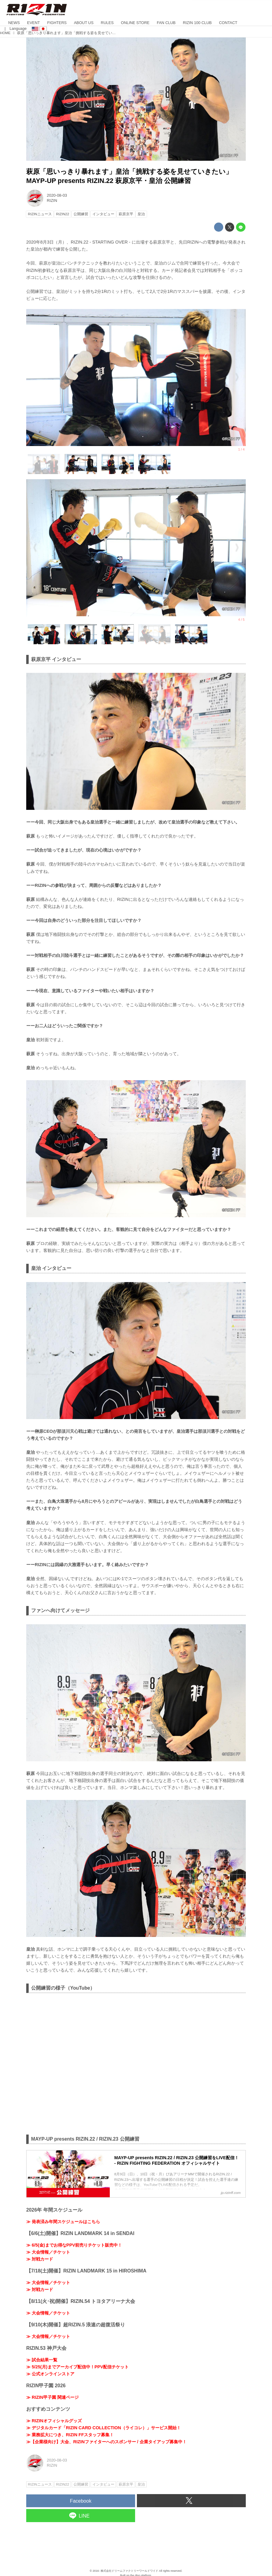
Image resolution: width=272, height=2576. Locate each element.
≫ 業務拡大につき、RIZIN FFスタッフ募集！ (70, 2434)
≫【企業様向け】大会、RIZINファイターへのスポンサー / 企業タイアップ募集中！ (106, 2441)
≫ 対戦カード (39, 2259)
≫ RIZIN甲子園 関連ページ (52, 2397)
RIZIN (52, 200)
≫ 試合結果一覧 (41, 2359)
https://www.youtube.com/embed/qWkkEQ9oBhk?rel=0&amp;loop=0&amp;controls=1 (136, 2063)
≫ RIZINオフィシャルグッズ (54, 2420)
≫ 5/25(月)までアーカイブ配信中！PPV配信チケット (77, 2366)
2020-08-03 (57, 195)
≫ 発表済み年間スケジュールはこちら (63, 2221)
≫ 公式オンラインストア (50, 2373)
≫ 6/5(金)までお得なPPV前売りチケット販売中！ (74, 2245)
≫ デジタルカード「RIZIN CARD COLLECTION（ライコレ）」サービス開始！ (103, 2427)
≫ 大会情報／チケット (48, 2252)
